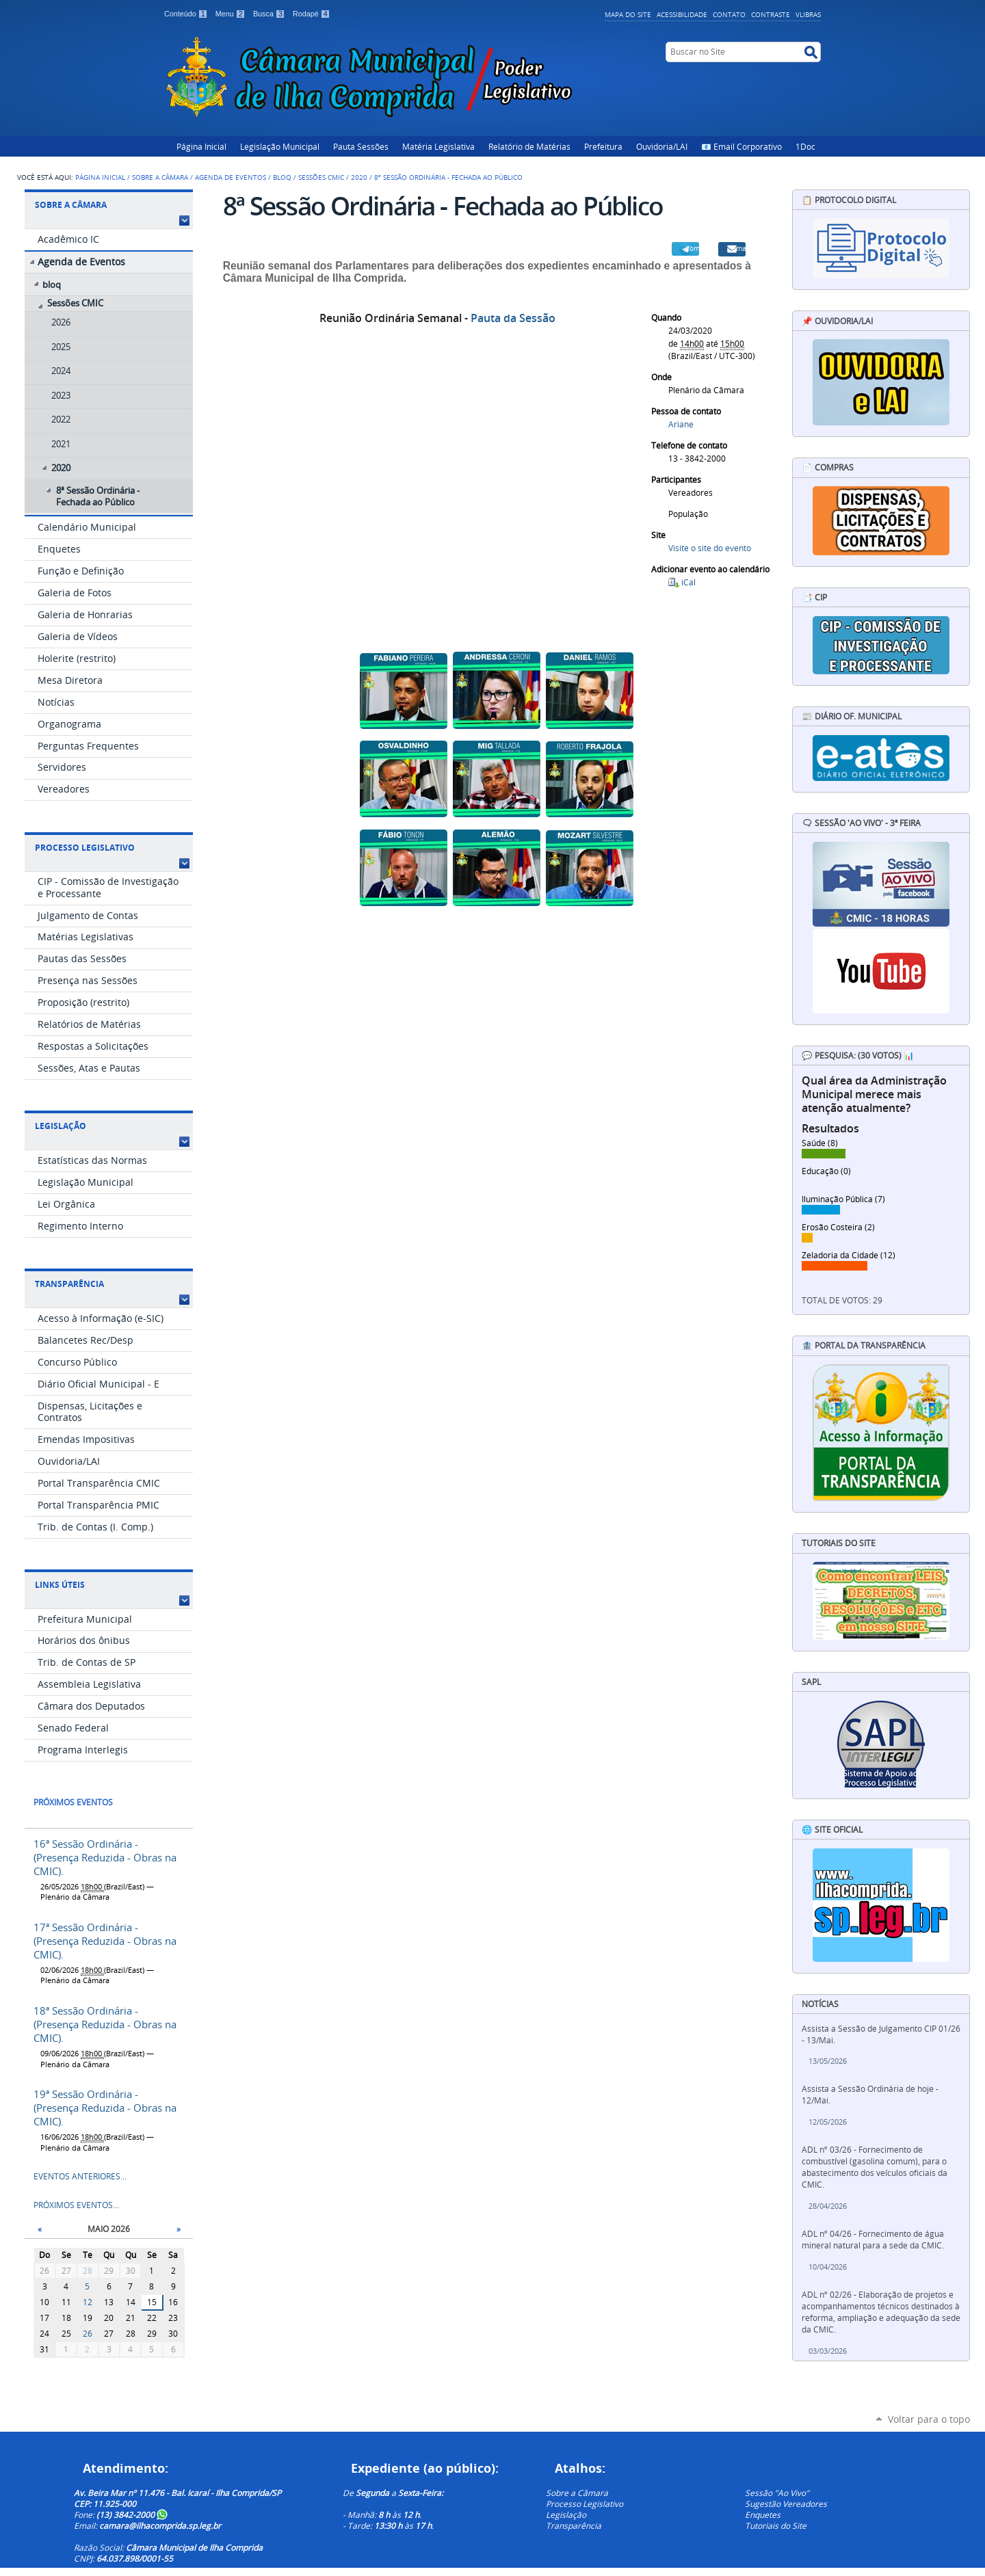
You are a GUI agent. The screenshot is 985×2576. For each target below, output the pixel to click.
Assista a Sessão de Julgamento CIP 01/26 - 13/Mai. (881, 2034)
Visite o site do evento (709, 548)
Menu (231, 14)
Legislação (60, 1126)
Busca (270, 14)
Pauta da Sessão (513, 318)
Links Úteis (60, 1585)
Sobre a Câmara (160, 177)
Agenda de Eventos (230, 177)
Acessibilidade (682, 14)
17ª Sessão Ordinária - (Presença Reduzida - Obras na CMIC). (105, 1940)
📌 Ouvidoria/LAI (837, 321)
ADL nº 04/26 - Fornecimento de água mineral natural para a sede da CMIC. (873, 2239)
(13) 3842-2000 (132, 2514)
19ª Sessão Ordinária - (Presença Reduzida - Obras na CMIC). (105, 2107)
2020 (359, 177)
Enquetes (762, 2514)
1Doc (805, 146)
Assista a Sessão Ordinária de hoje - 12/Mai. (870, 2094)
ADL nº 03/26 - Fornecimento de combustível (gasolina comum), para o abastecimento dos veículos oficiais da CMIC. (874, 2167)
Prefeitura (603, 146)
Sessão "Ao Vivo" (777, 2492)
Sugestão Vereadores (786, 2503)
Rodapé (311, 14)
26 (87, 2333)
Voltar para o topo (929, 2419)
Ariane (681, 424)
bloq (282, 177)
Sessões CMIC (321, 177)
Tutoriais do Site (775, 2525)
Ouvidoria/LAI (661, 146)
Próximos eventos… (76, 2205)
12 (87, 2302)
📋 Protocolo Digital (849, 200)
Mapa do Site (628, 14)
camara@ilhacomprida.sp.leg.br (160, 2525)
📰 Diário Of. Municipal (852, 716)
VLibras (808, 14)
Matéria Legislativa (438, 146)
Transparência (69, 1284)
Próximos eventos (73, 1802)
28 (87, 2270)
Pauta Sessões (361, 146)
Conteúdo (187, 14)
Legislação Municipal (279, 146)
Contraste (770, 14)
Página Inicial (201, 146)
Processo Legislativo (85, 847)
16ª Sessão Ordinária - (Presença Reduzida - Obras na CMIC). (105, 1857)
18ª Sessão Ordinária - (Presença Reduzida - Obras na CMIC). (105, 2024)
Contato (729, 14)
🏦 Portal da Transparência (863, 1345)
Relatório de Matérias (529, 146)
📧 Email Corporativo (741, 146)
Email (739, 248)
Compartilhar (692, 248)
